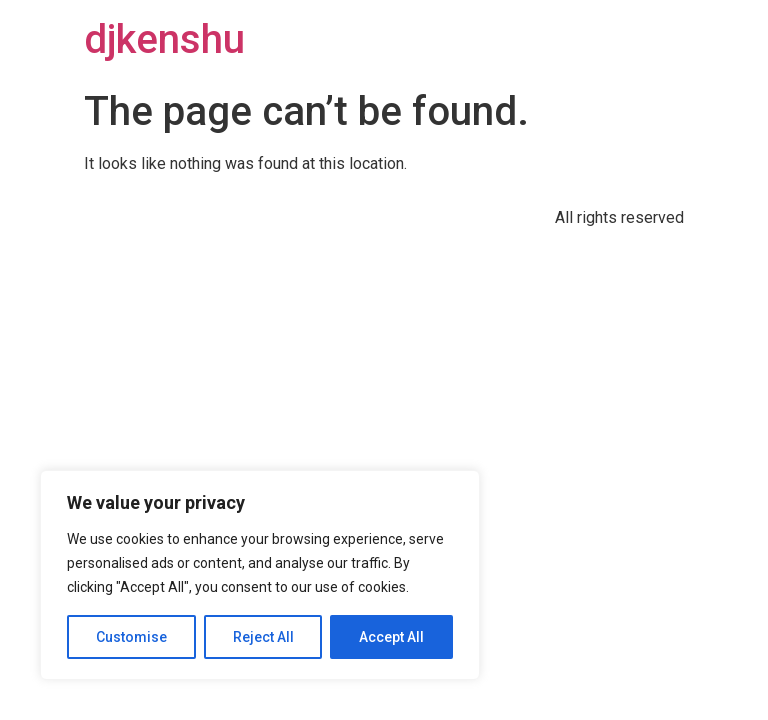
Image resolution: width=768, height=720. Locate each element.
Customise (131, 637)
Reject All (263, 637)
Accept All (391, 637)
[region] (260, 575)
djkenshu (164, 39)
